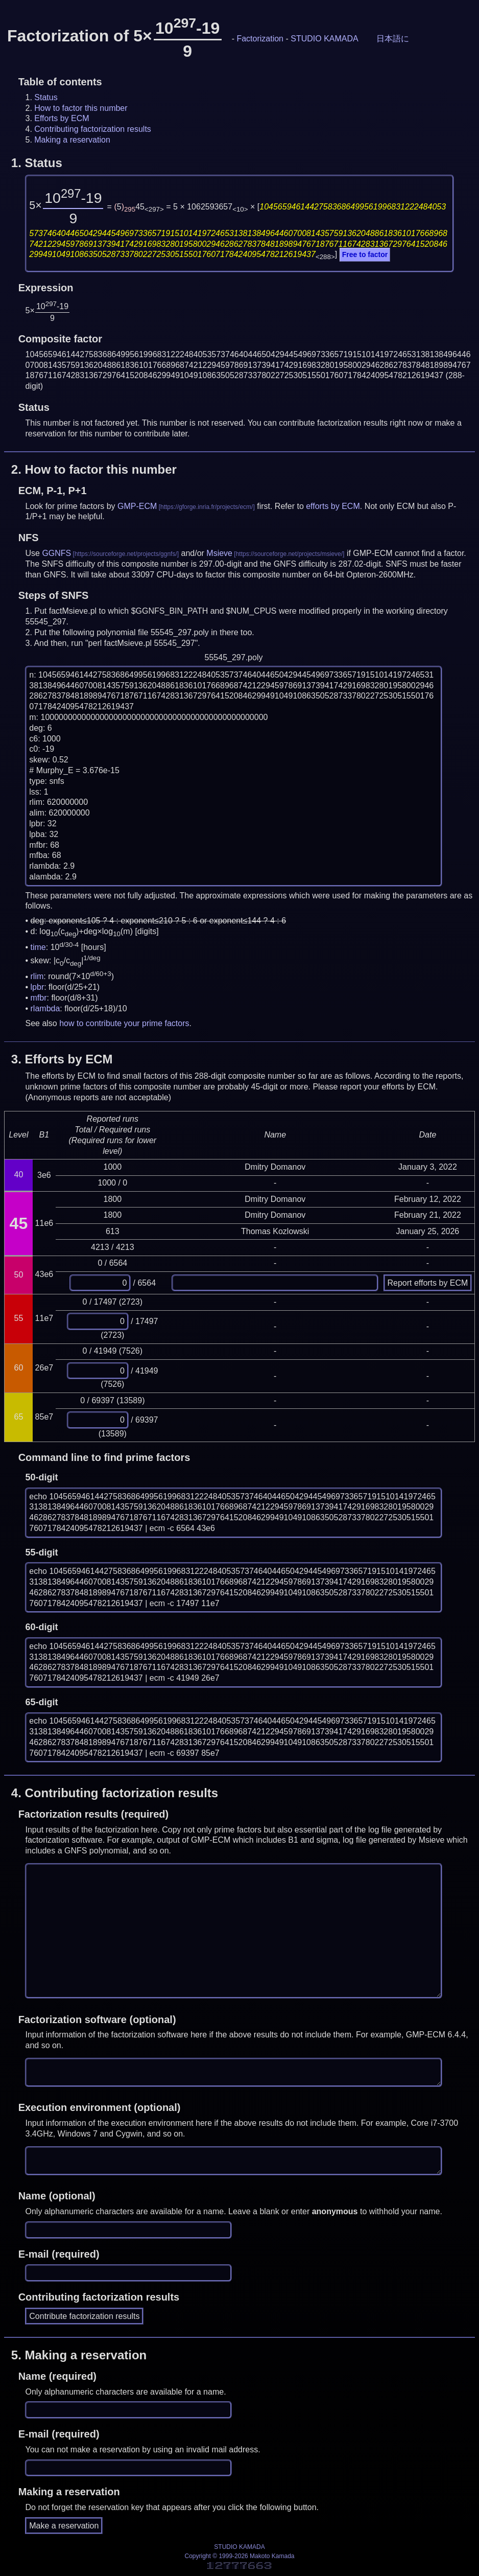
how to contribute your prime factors (124, 1023)
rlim (37, 976)
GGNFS (56, 553)
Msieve (219, 553)
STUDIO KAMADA (324, 38)
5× (66, 205)
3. (62, 1059)
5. (79, 2355)
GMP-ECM (137, 506)
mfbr (39, 997)
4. (114, 1793)
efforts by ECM (333, 506)
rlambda (45, 1008)
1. (36, 163)
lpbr (37, 987)
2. (94, 469)
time (38, 947)
